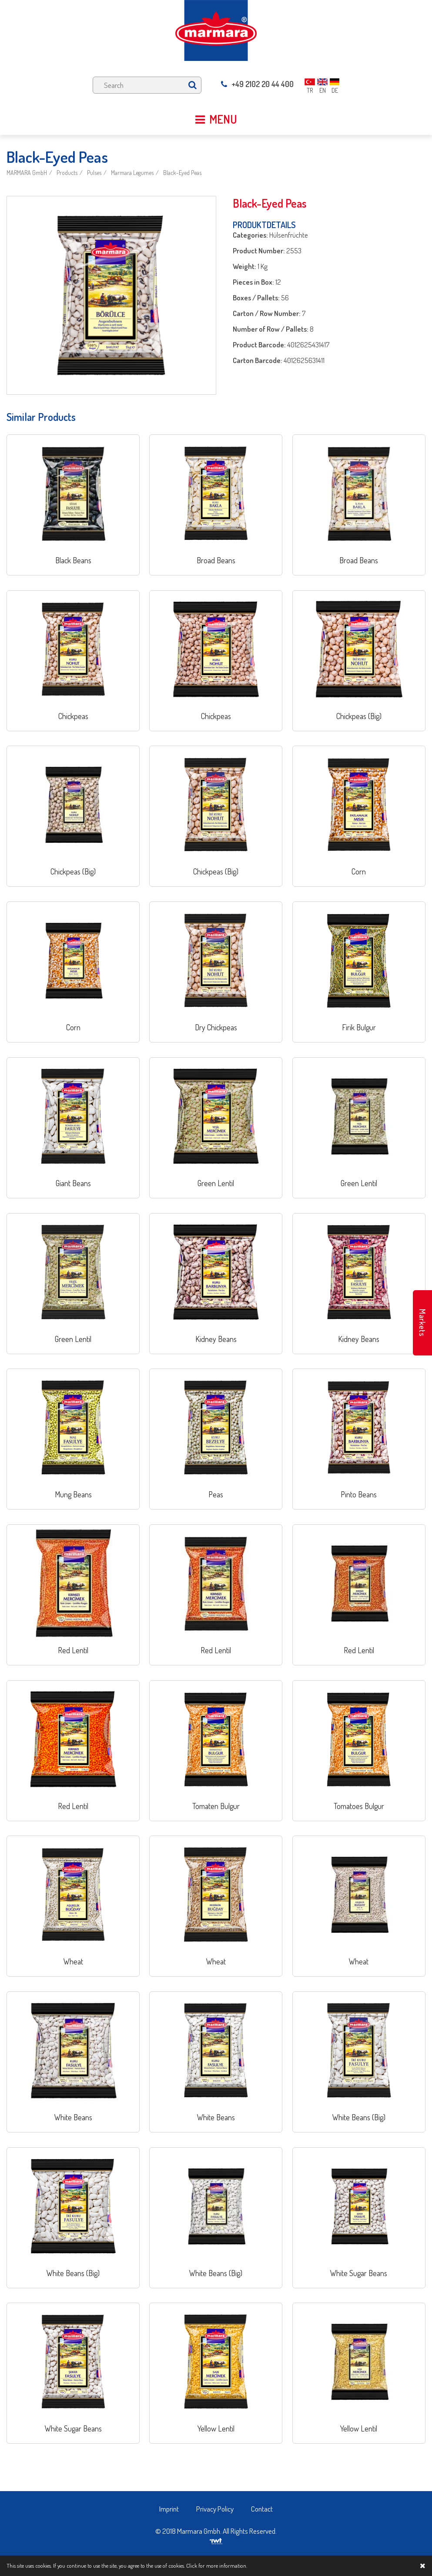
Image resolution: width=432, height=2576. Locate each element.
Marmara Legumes (132, 172)
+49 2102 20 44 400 (257, 84)
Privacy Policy (215, 2508)
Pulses (94, 172)
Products (67, 172)
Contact (262, 2508)
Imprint (169, 2508)
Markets (422, 1323)
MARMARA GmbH (27, 172)
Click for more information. (216, 2565)
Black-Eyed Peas (182, 172)
